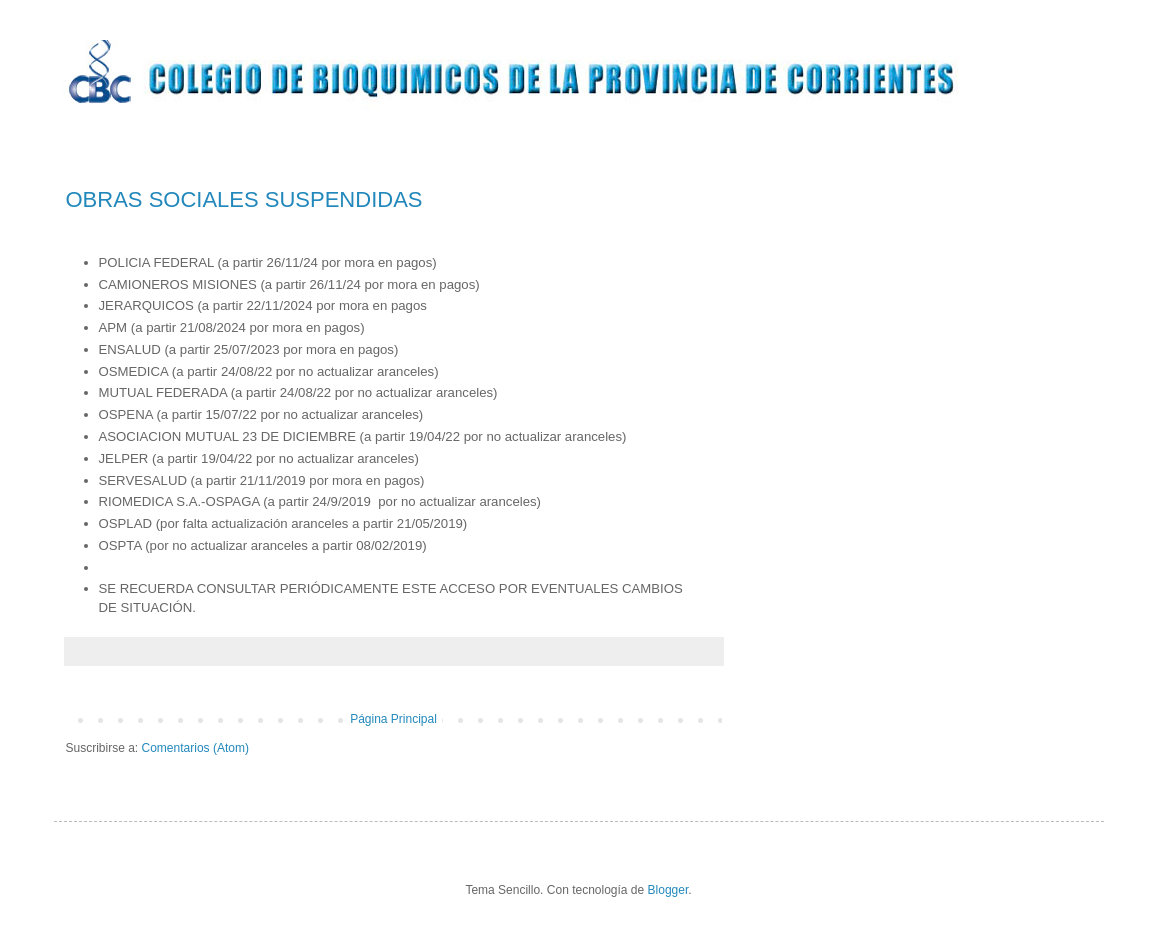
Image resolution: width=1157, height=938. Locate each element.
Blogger (668, 890)
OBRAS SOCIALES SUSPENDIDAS (244, 199)
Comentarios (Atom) (195, 748)
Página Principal (393, 719)
